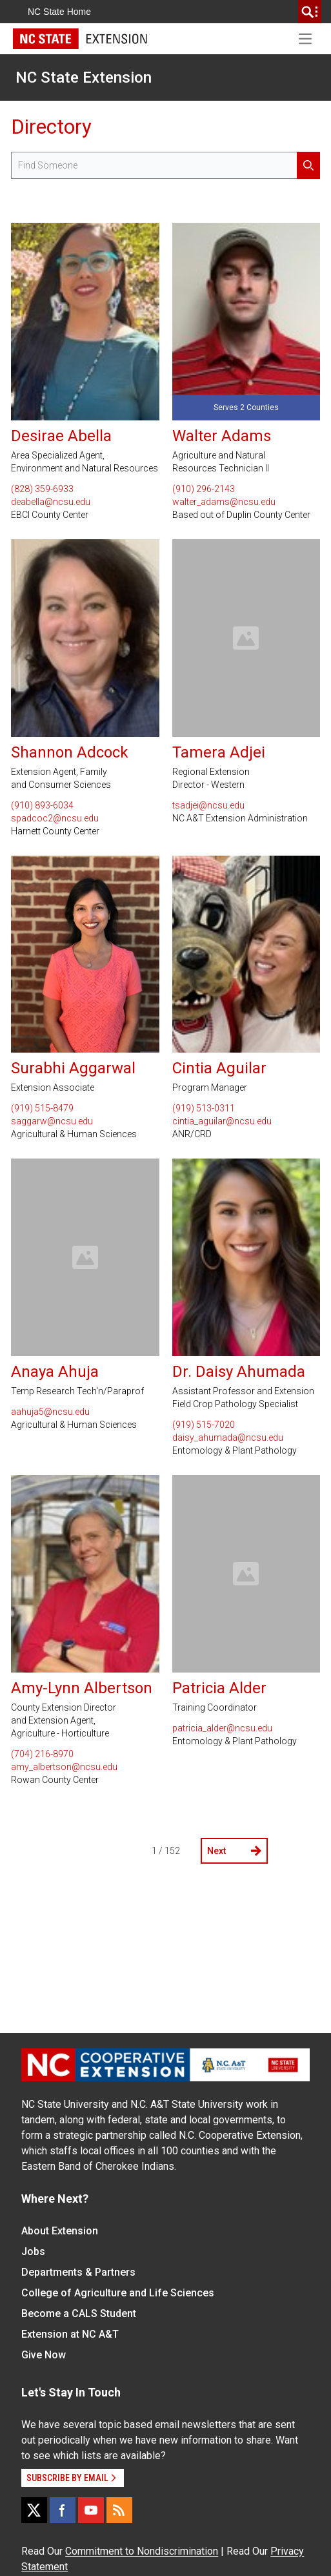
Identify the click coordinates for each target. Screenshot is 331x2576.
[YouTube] (91, 2510)
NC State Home (59, 11)
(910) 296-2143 (203, 489)
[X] (34, 2510)
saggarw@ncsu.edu (52, 1121)
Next (234, 1851)
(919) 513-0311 (203, 1108)
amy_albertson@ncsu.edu (64, 1767)
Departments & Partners (78, 2272)
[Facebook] (62, 2510)
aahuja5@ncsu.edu (50, 1411)
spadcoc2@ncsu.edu (55, 818)
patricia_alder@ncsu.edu (222, 1728)
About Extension (59, 2231)
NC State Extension (83, 77)
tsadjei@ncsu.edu (208, 805)
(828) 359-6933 (42, 489)
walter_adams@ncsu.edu (224, 502)
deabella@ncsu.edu (50, 502)
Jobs (33, 2251)
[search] (309, 11)
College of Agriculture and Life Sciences (117, 2293)
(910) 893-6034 (42, 805)
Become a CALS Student (78, 2313)
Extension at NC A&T (70, 2334)
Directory (51, 127)
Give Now (43, 2355)
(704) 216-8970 (42, 1754)
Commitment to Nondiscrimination (141, 2551)
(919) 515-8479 (42, 1108)
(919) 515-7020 (203, 1424)
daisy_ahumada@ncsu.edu (227, 1437)
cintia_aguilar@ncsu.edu (222, 1121)
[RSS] (119, 2510)
